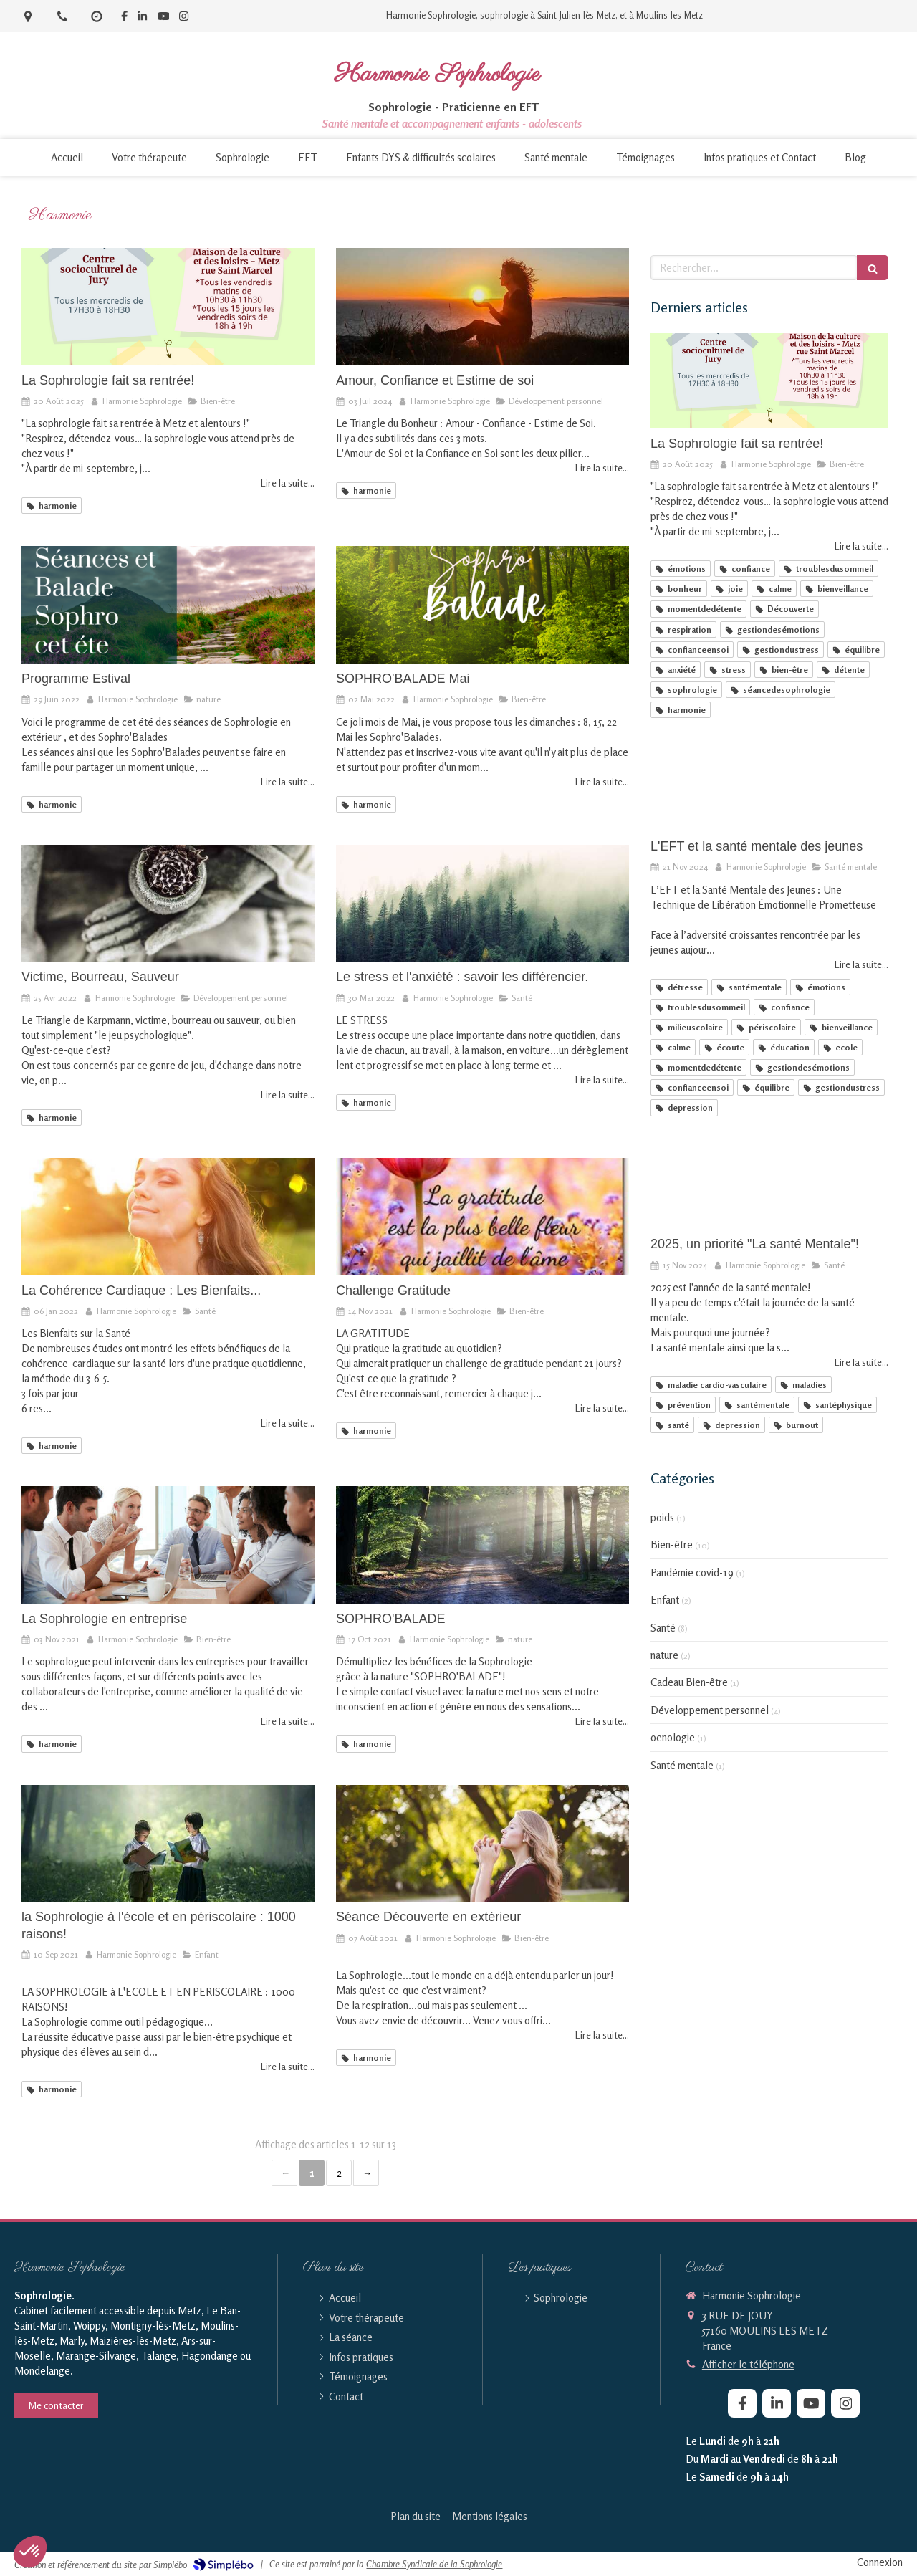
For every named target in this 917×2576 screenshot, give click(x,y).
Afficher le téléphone (748, 2364)
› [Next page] (366, 2173)
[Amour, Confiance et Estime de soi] (482, 306)
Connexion (880, 2562)
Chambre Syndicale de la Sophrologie (434, 2564)
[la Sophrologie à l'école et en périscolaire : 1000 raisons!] (168, 1843)
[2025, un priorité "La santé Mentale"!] (769, 1182)
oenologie (672, 1737)
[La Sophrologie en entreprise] (168, 1545)
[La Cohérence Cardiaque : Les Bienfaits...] (168, 1216)
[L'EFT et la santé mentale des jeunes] (769, 783)
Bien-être (671, 1544)
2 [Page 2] (339, 2173)
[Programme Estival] (168, 605)
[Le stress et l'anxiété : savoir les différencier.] (482, 903)
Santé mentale (682, 1765)
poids (662, 1517)
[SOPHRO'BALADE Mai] (482, 605)
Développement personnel (709, 1710)
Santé (663, 1627)
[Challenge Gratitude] (482, 1216)
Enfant (664, 1600)
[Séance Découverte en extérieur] (482, 1843)
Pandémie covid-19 (692, 1572)
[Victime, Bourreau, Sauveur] (168, 903)
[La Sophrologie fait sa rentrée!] (168, 306)
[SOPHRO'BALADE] (482, 1545)
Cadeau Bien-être (689, 1682)
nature (664, 1655)
